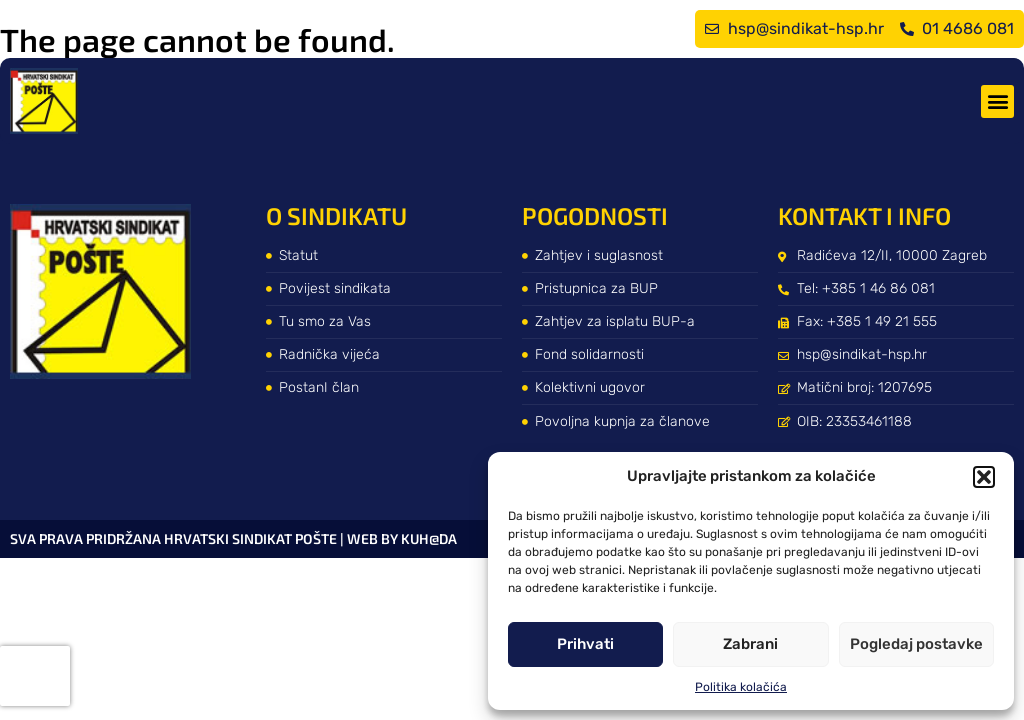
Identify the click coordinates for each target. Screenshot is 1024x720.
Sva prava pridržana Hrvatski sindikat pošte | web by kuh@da (233, 538)
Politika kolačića (741, 687)
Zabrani (750, 644)
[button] (984, 477)
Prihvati (585, 644)
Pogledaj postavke (916, 644)
